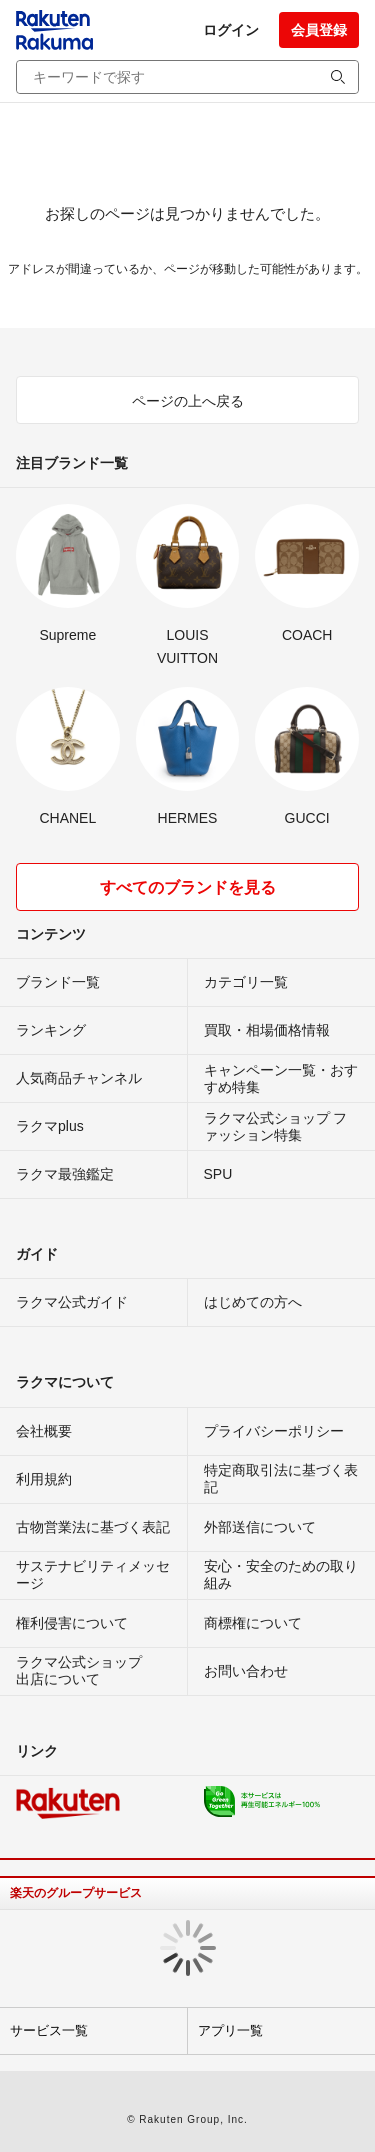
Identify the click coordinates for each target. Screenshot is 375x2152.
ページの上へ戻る (188, 401)
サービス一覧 (49, 2030)
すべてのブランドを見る (188, 887)
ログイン (231, 30)
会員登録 (319, 30)
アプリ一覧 (230, 2030)
